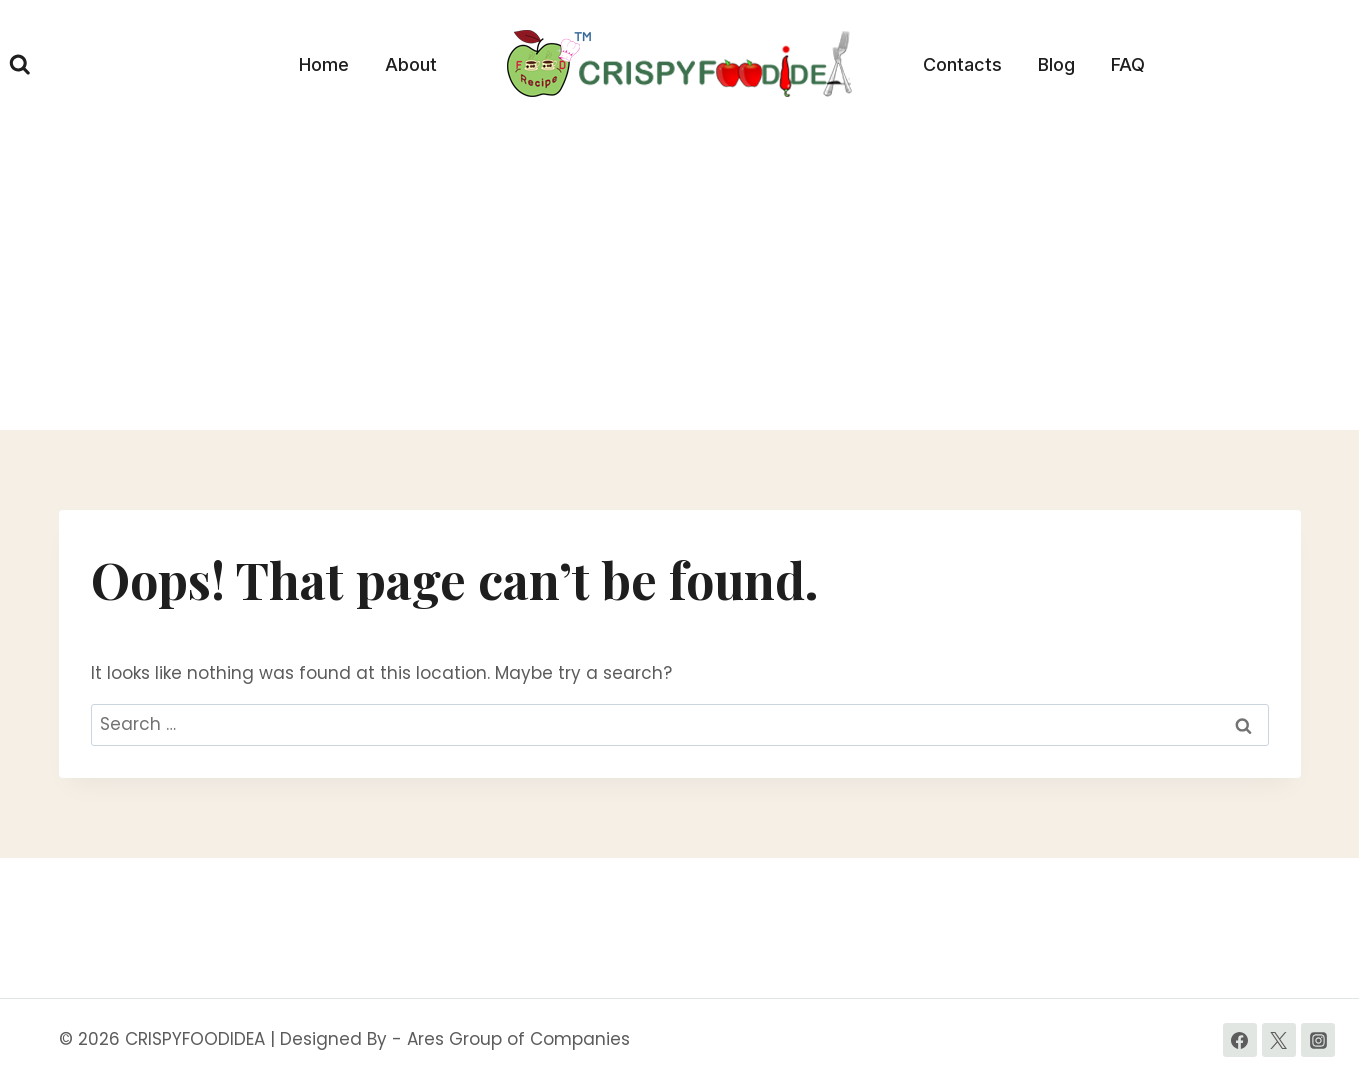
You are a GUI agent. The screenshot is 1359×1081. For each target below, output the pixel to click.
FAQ (1128, 64)
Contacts (962, 64)
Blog (1056, 64)
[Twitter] (1279, 1040)
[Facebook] (1240, 1040)
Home (324, 64)
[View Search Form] (20, 65)
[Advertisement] (680, 280)
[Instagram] (1318, 1040)
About (411, 64)
